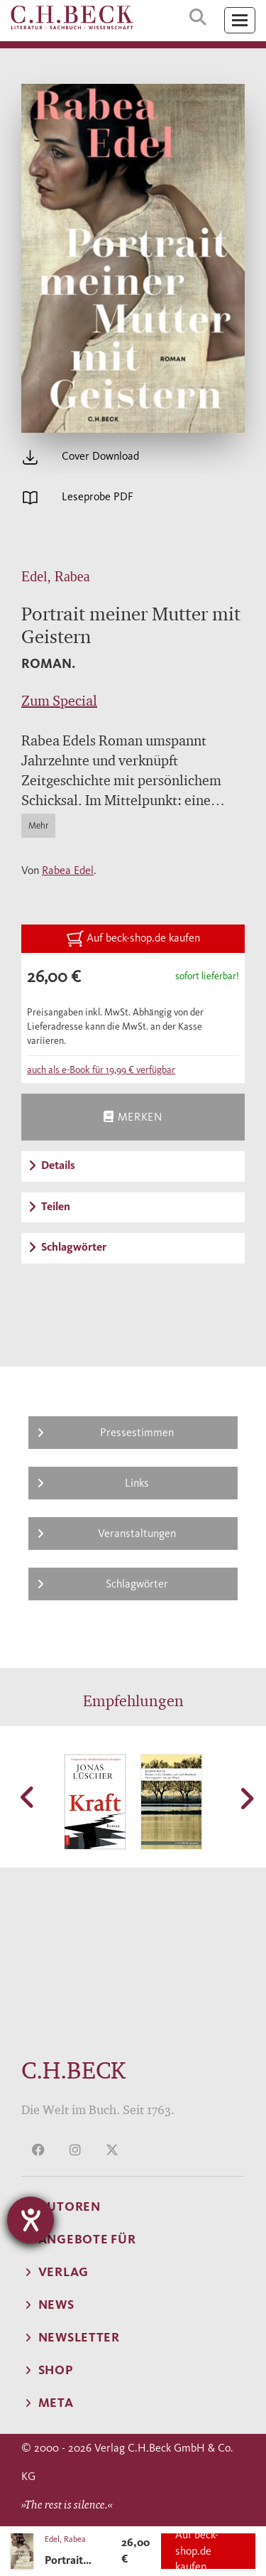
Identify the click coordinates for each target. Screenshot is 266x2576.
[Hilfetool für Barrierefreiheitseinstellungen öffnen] (30, 2220)
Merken (133, 1116)
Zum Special (59, 700)
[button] (28, 1797)
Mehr (38, 825)
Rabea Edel (68, 870)
